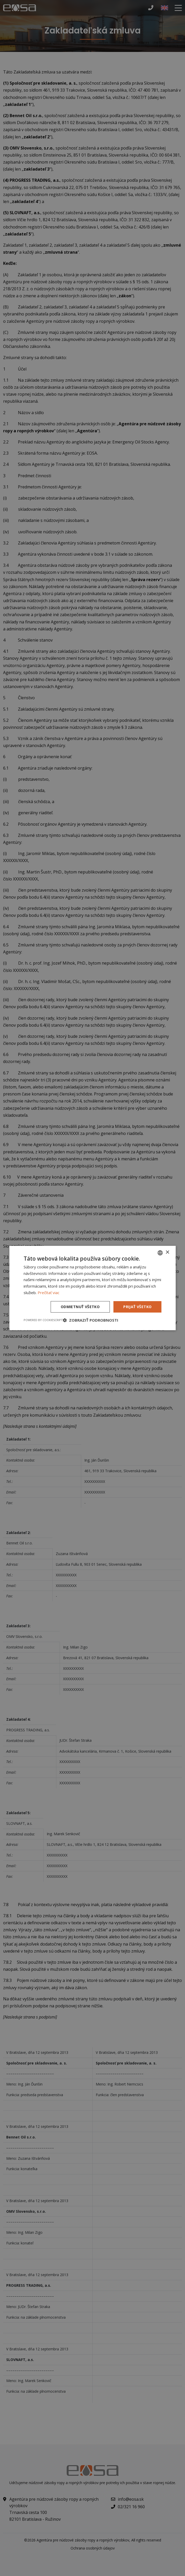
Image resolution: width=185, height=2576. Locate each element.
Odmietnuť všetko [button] (80, 1306)
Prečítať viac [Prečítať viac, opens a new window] (48, 1292)
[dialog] (92, 1288)
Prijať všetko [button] (137, 1306)
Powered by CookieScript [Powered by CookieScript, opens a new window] (43, 1320)
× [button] (167, 1252)
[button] (90, 1320)
